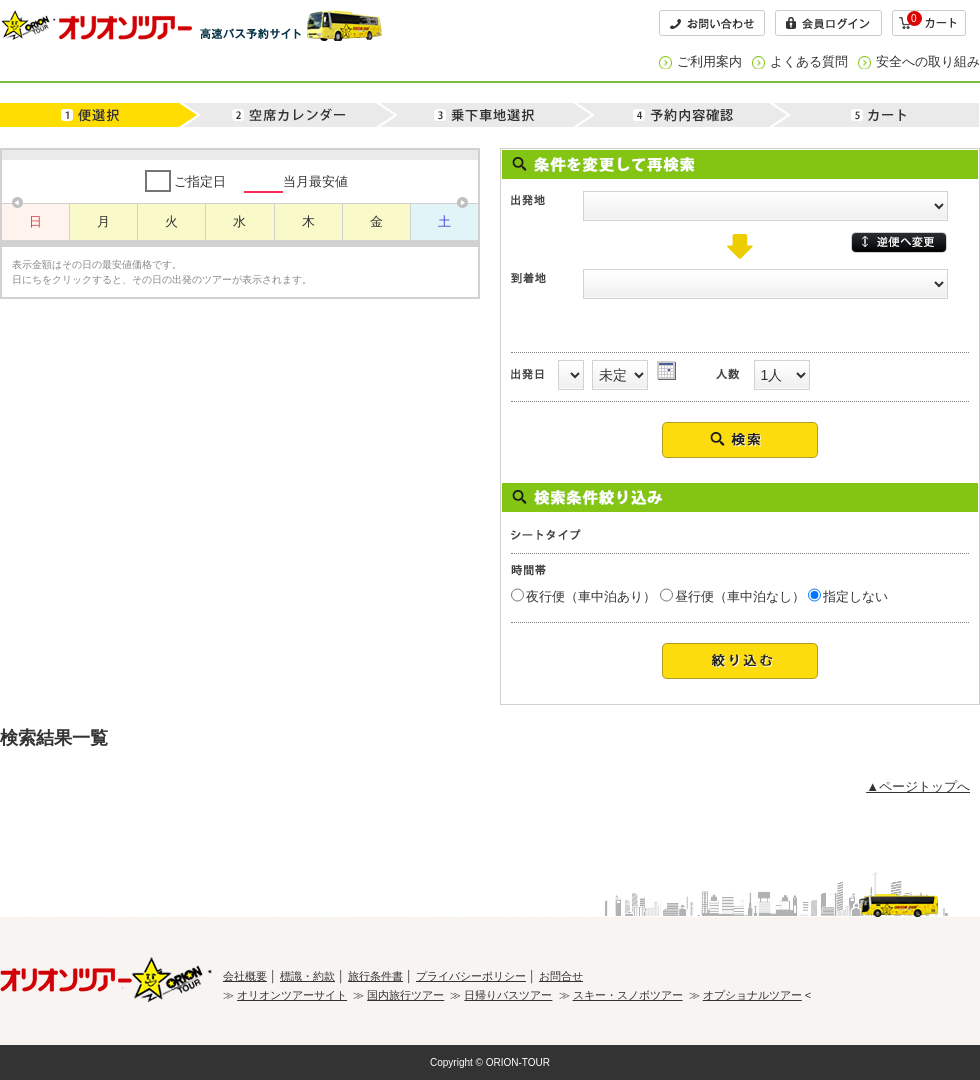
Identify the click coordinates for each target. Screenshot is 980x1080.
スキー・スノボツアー (628, 995)
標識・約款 (307, 976)
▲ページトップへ (918, 786)
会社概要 (245, 976)
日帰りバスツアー (508, 995)
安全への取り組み (928, 61)
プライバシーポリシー (471, 976)
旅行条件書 (375, 976)
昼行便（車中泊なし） (740, 596)
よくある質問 (809, 61)
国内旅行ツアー (405, 995)
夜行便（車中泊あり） (591, 596)
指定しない (855, 596)
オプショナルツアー (752, 995)
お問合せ (561, 976)
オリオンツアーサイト (292, 995)
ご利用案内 (709, 61)
